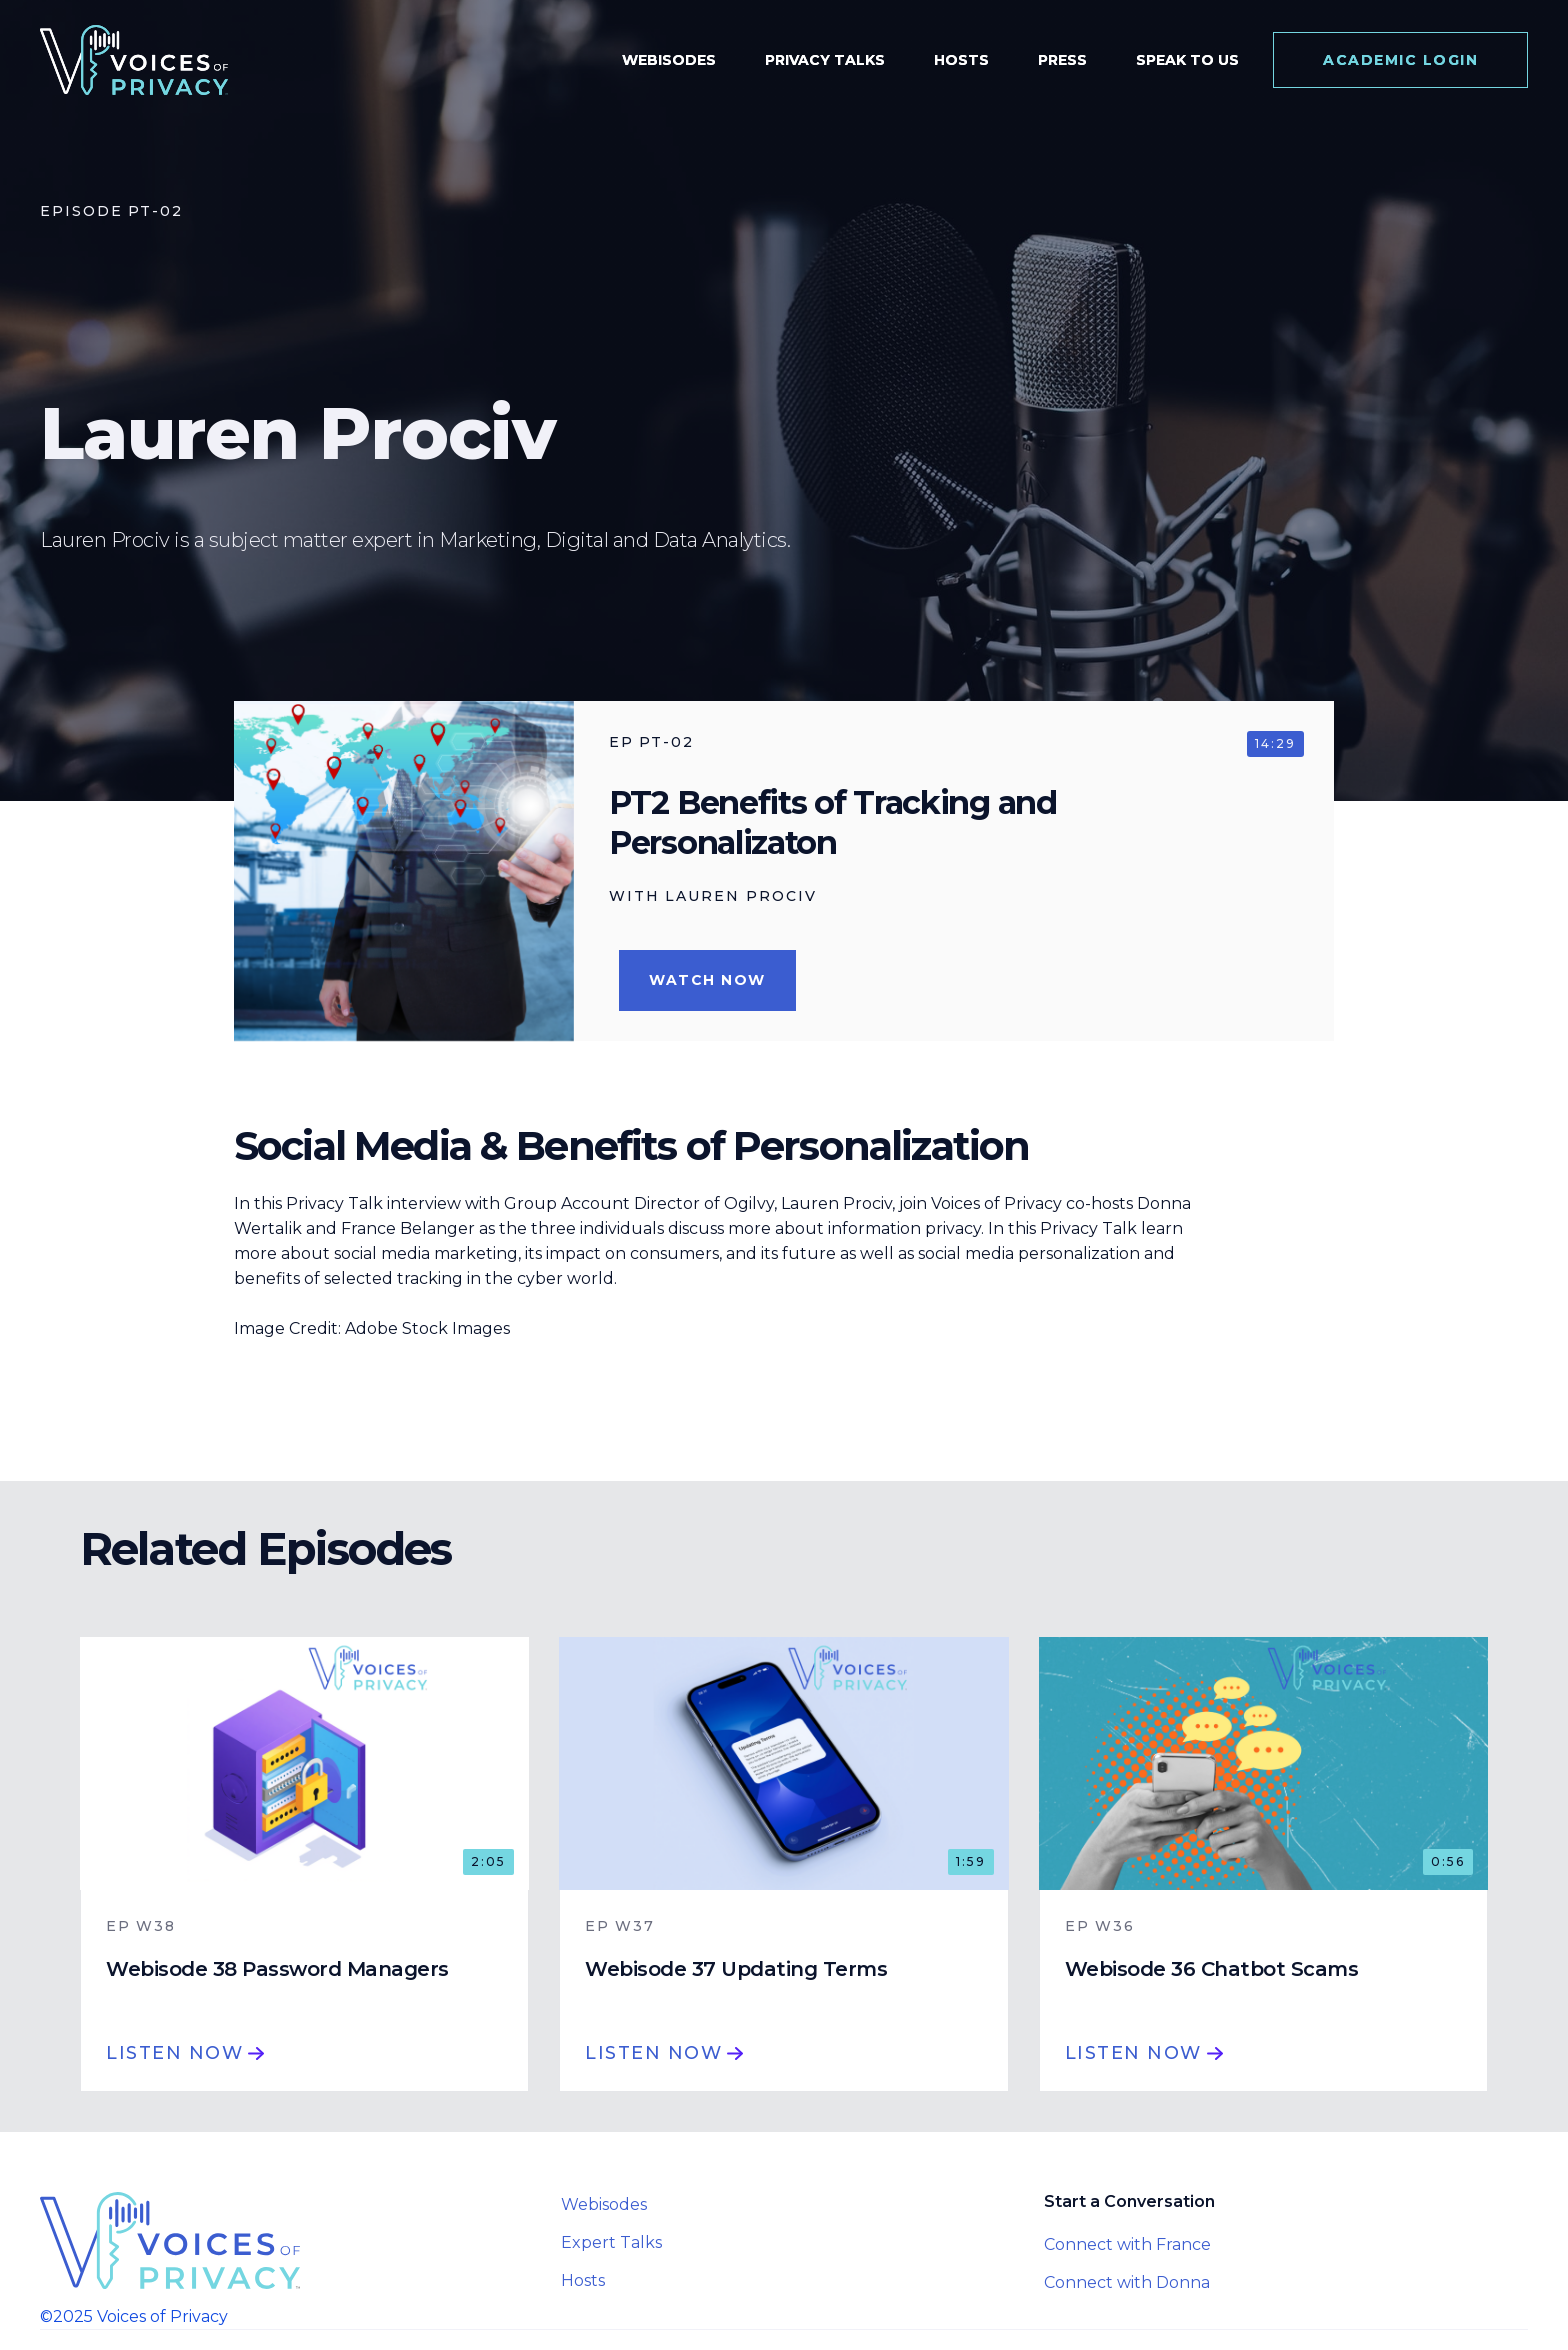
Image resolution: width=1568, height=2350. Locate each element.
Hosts (583, 2280)
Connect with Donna (1127, 2282)
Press (1062, 60)
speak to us (1187, 60)
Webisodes (604, 2204)
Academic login (1400, 60)
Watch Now (707, 980)
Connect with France (1127, 2244)
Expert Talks (611, 2242)
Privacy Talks (825, 60)
